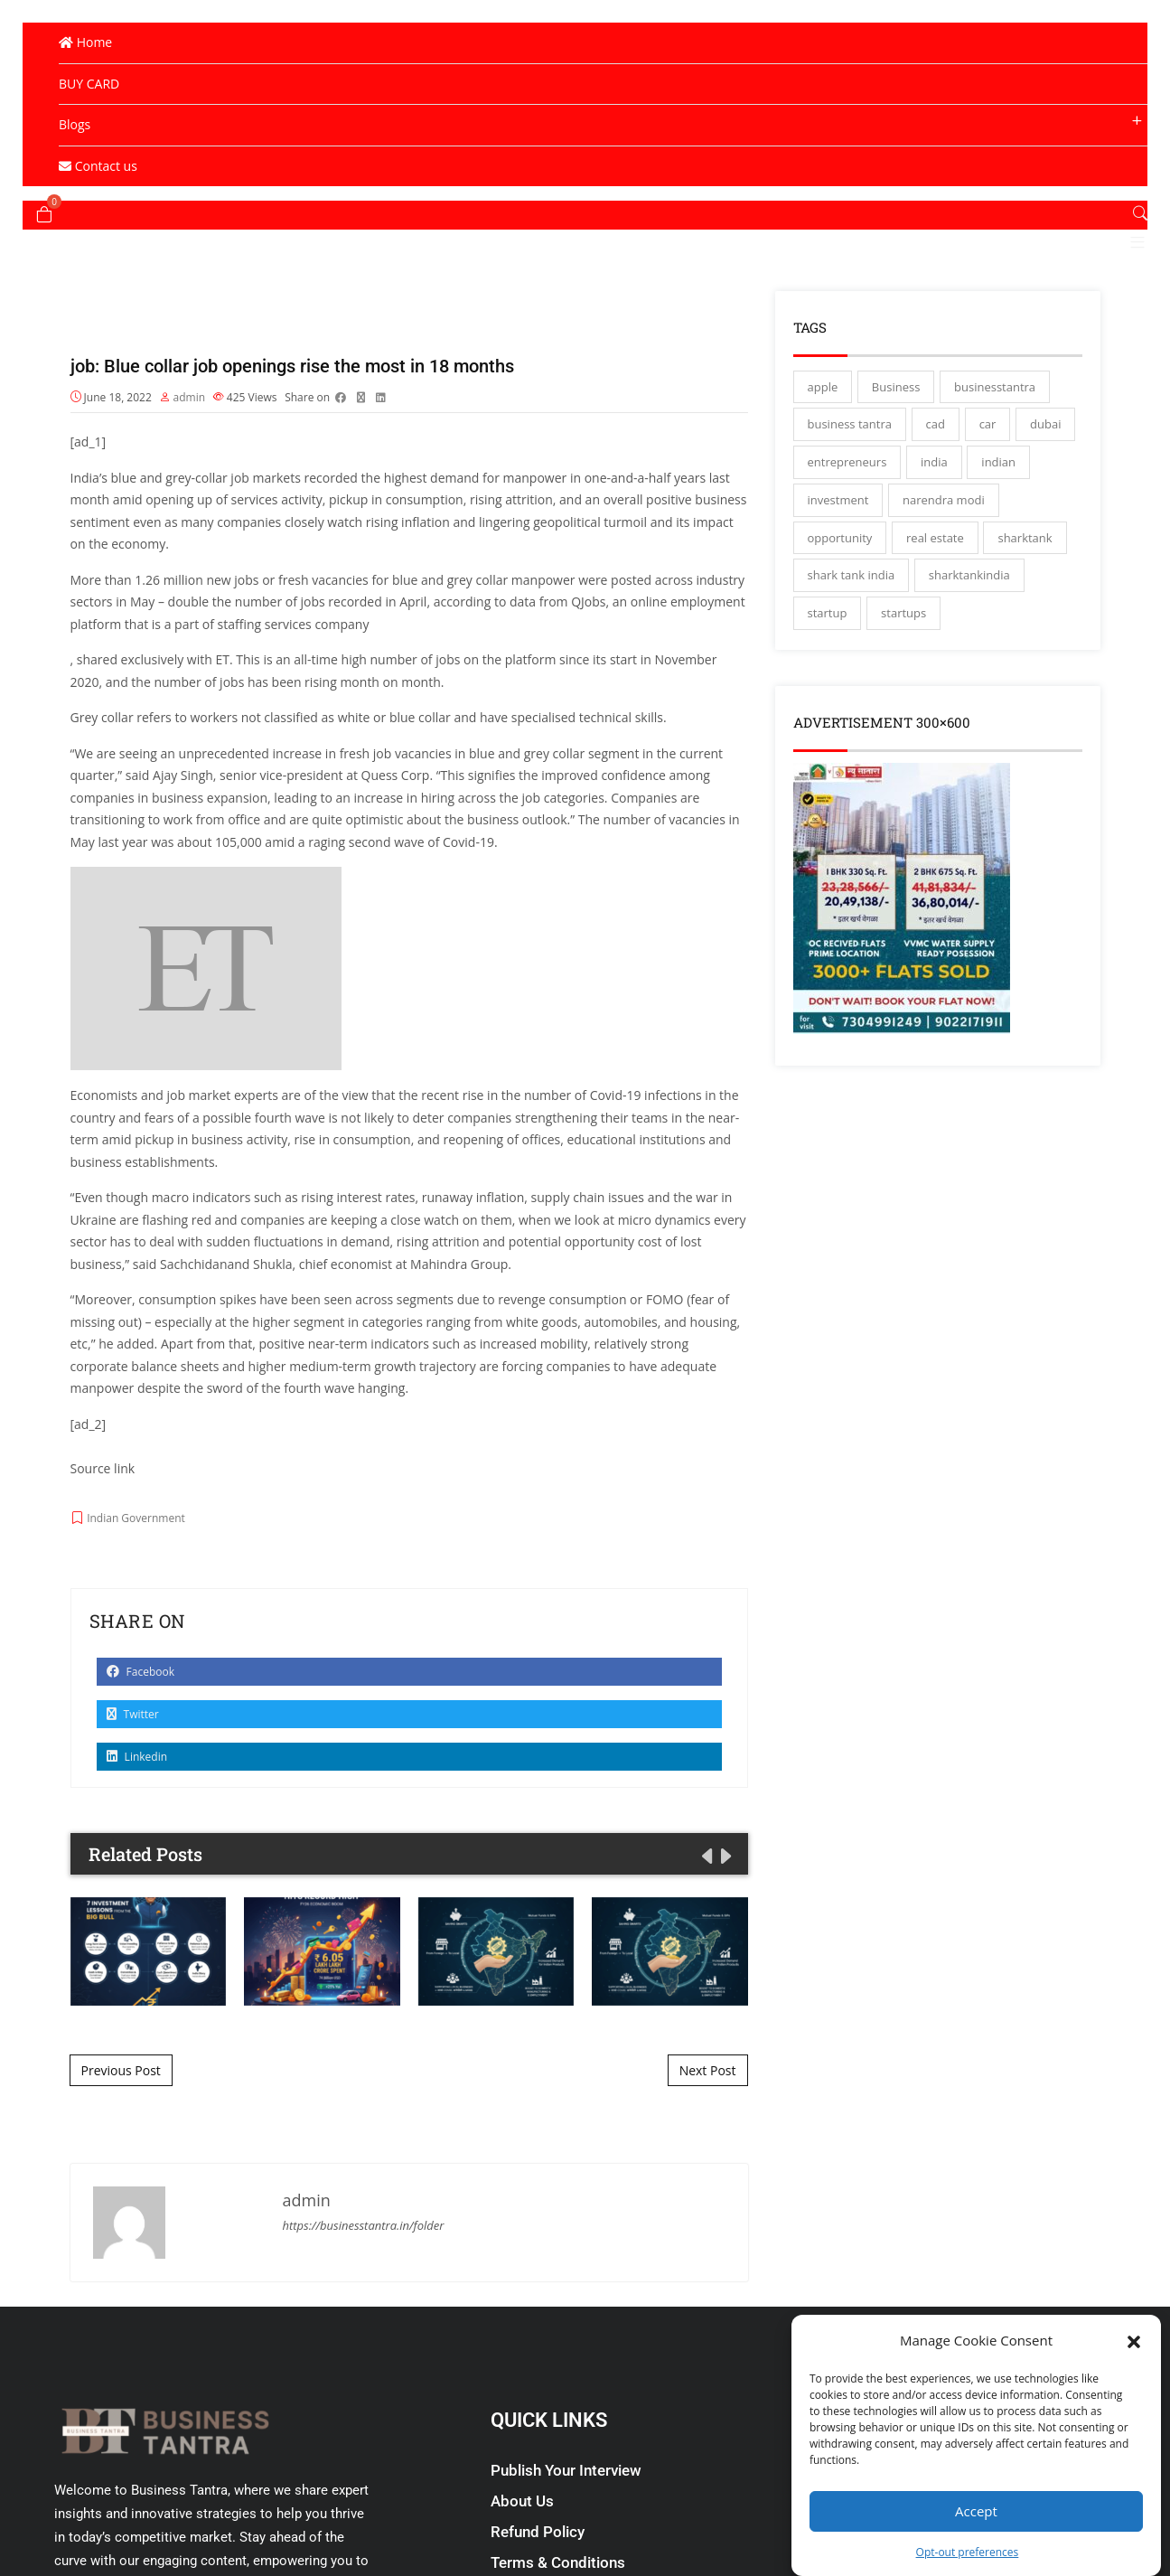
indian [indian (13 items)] (998, 498)
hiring (438, 836)
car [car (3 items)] (988, 460)
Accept (976, 2511)
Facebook (141, 1710)
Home (85, 42)
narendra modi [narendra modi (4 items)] (944, 536)
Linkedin (137, 1795)
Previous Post (121, 2109)
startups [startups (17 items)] (903, 649)
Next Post (707, 2109)
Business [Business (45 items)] (896, 423)
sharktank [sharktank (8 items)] (1024, 574)
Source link (103, 1507)
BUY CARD (89, 83)
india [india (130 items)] (934, 498)
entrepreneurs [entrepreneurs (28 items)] (847, 498)
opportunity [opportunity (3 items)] (840, 574)
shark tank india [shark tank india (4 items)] (851, 611)
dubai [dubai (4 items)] (1045, 460)
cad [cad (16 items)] (935, 460)
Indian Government (136, 1557)
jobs (246, 618)
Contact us (98, 165)
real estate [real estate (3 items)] (935, 574)
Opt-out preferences (967, 2552)
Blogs (74, 124)
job (239, 516)
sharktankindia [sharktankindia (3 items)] (969, 611)
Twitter (133, 1753)
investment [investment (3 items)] (838, 536)
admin (189, 436)
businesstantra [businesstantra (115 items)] (994, 423)
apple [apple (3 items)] (823, 423)
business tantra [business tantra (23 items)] (850, 460)
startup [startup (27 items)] (827, 649)
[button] (1134, 2340)
